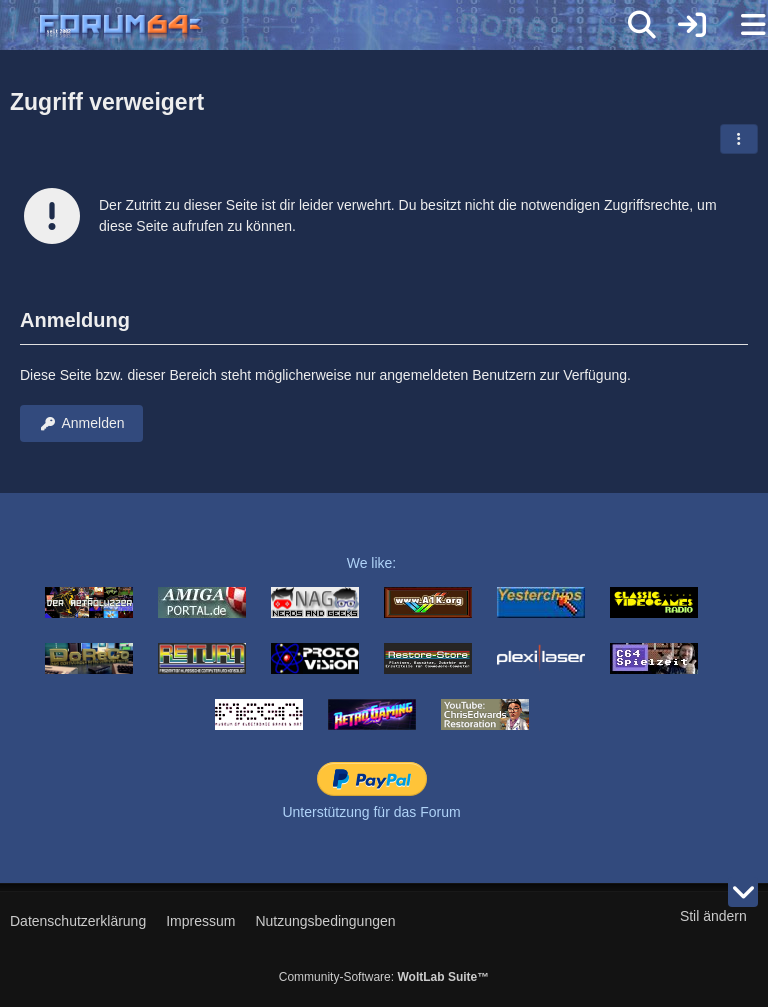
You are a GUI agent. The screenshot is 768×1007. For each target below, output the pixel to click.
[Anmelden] (692, 25)
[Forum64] (336, 27)
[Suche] (642, 25)
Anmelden (81, 423)
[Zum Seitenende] (743, 892)
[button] (739, 139)
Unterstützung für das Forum (371, 812)
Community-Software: (384, 977)
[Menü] (742, 25)
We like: (372, 563)
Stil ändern (713, 916)
